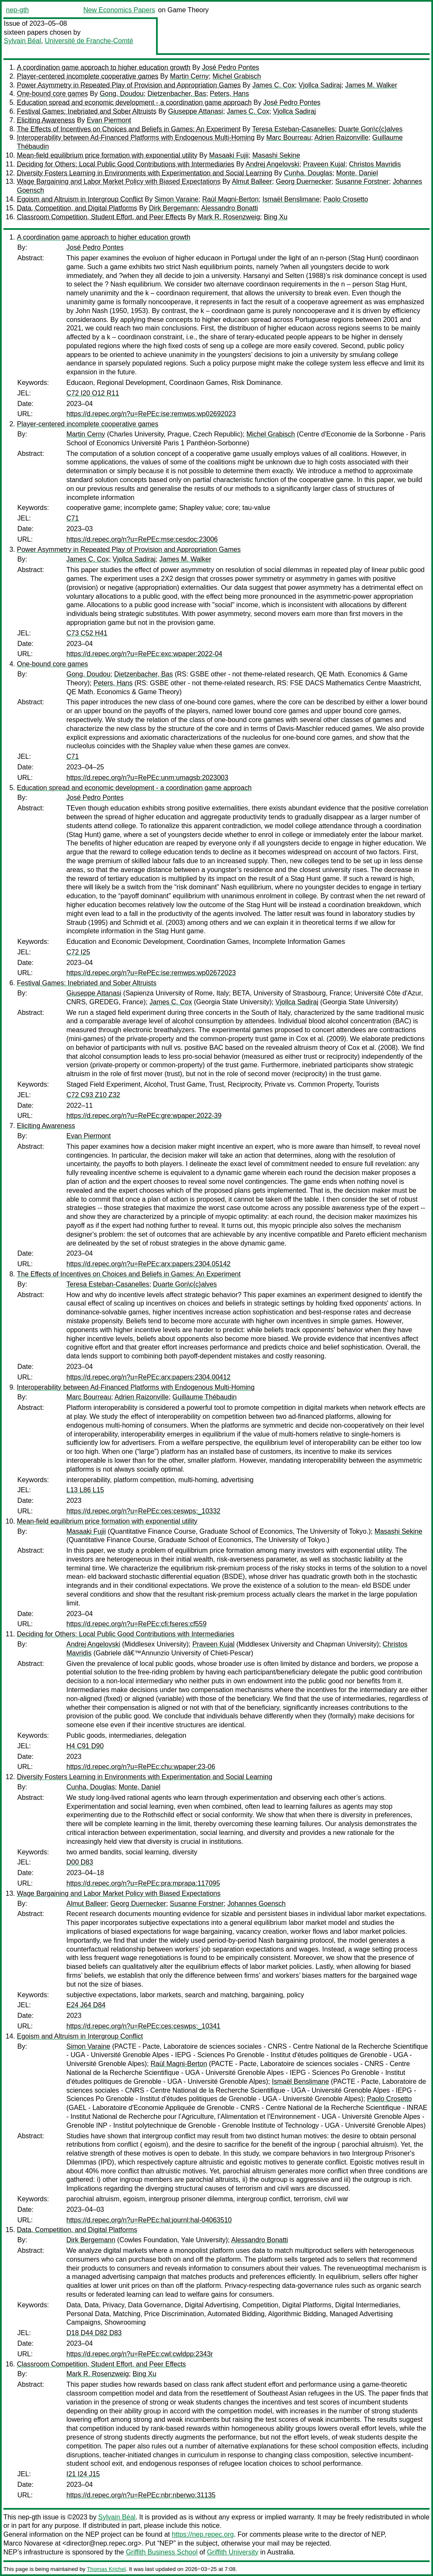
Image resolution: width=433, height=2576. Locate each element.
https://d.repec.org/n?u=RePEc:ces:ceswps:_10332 (143, 1511)
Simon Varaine (176, 199)
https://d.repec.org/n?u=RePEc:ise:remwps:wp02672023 (151, 972)
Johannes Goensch (256, 1903)
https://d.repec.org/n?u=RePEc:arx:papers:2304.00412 (148, 1377)
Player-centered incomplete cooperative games (87, 76)
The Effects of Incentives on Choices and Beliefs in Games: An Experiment (129, 129)
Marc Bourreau (288, 137)
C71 (72, 518)
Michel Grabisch (236, 76)
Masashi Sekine (276, 155)
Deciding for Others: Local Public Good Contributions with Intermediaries (125, 164)
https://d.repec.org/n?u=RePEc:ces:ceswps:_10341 (143, 2026)
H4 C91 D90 (85, 1746)
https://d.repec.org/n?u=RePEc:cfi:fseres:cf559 (136, 1623)
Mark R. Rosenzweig (228, 217)
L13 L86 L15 (85, 1490)
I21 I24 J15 (83, 2474)
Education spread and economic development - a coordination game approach (134, 102)
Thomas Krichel (106, 2569)
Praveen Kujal (324, 164)
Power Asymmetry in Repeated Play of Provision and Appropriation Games (129, 85)
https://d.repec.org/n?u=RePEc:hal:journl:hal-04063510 (149, 2220)
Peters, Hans (229, 93)
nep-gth (17, 10)
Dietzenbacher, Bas (177, 93)
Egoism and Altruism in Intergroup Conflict (80, 199)
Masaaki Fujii (228, 155)
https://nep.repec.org (203, 2534)
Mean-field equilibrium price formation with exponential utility (107, 155)
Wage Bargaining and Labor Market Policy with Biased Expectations (118, 181)
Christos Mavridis (375, 164)
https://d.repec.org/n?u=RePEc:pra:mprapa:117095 (143, 1883)
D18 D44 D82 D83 (94, 2332)
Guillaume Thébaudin (205, 1397)
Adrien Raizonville (341, 137)
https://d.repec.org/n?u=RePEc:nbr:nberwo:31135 (141, 2495)
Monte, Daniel (357, 173)
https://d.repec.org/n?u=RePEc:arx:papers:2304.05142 (148, 1264)
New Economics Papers (119, 10)
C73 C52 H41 (86, 633)
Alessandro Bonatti (229, 208)
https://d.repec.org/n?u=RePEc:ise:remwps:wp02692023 (151, 413)
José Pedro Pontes (230, 67)
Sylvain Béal (22, 40)
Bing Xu (276, 217)
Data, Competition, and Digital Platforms (77, 208)
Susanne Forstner (362, 181)
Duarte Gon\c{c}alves (371, 129)
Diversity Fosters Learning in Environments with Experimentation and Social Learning (144, 173)
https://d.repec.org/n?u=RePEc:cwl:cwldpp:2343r (139, 2354)
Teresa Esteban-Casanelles (293, 129)
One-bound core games (52, 93)
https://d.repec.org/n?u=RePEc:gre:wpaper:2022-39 (144, 1115)
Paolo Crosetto (345, 199)
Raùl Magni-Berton (230, 199)
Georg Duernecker (304, 181)
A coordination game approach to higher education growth (103, 67)
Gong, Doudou (122, 93)
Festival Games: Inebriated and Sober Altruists (86, 111)
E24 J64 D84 (86, 2005)
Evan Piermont (109, 120)
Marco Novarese (28, 2543)
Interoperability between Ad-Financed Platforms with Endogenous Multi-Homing (136, 137)
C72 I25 (78, 952)
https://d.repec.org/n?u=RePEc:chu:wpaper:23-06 (140, 1766)
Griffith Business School (162, 2552)
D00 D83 (79, 1862)
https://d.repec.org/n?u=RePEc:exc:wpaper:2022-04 (144, 653)
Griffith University (232, 2552)
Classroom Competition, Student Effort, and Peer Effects (101, 217)
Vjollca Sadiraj (320, 85)
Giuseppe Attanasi (195, 111)
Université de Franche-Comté (89, 40)
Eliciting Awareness (46, 120)
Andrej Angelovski (272, 164)
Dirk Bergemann (173, 208)
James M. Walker (371, 85)
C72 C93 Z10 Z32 (93, 1095)
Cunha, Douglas (308, 173)
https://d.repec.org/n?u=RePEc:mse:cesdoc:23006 (142, 539)
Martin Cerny (189, 76)
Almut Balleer (252, 181)
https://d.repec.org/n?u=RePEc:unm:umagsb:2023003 (147, 777)
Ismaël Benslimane (290, 199)
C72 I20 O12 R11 (92, 393)
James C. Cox (273, 85)
